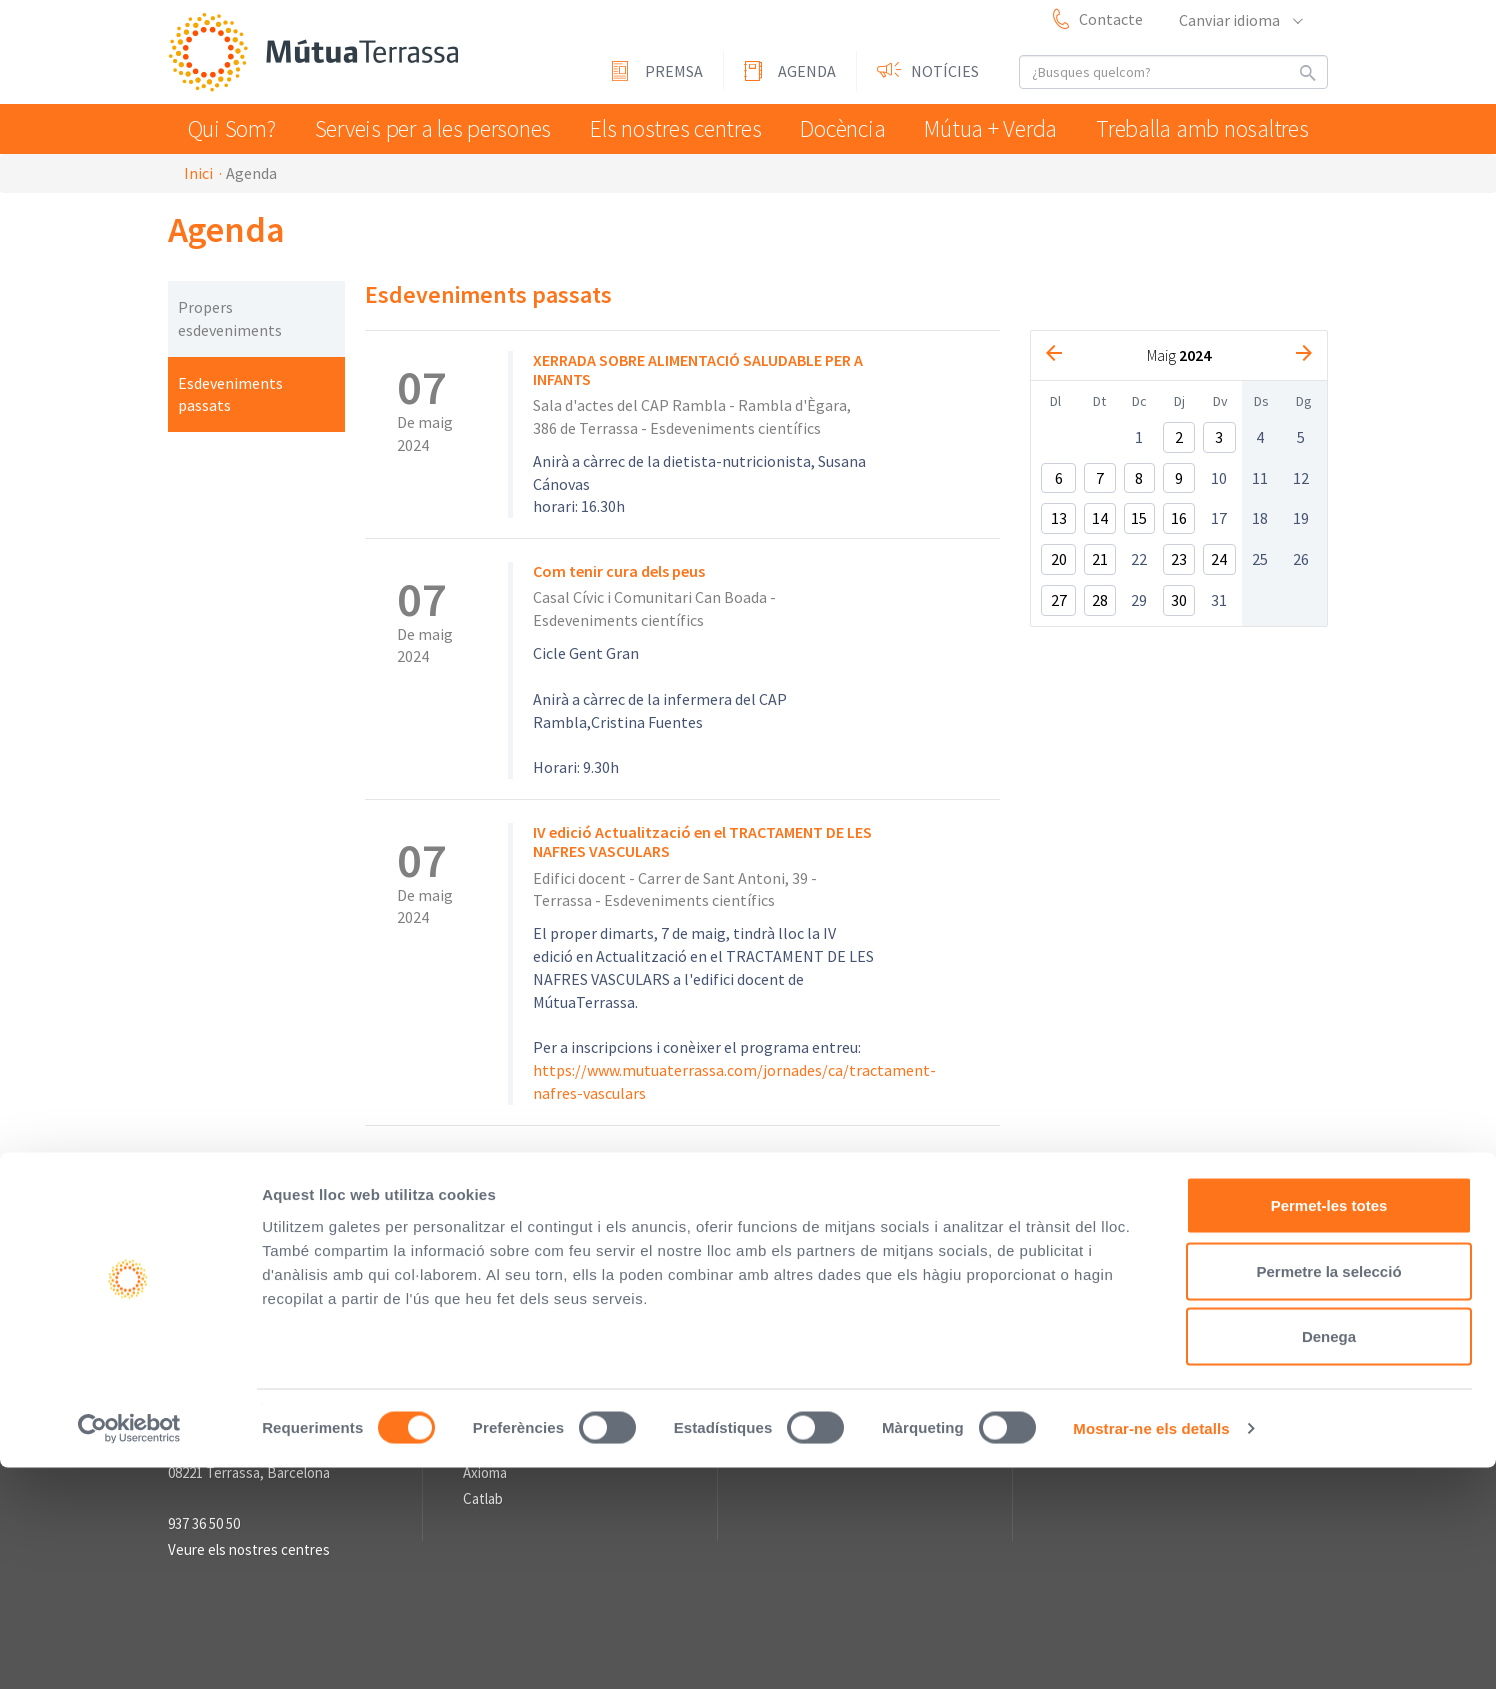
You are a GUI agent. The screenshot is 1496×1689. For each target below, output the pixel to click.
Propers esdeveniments (230, 318)
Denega (1329, 1557)
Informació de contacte (242, 1314)
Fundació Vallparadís (526, 1370)
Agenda (807, 71)
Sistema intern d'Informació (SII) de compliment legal (909, 1227)
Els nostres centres (673, 128)
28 (1100, 600)
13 (1059, 518)
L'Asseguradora (510, 1345)
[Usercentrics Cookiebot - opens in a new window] (129, 1650)
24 (1219, 559)
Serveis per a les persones (435, 128)
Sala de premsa (806, 1314)
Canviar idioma (1240, 20)
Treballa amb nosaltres (1209, 128)
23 (1179, 559)
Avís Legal (671, 1227)
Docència (847, 128)
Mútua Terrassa (318, 53)
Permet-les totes (1329, 1426)
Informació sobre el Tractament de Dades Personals (653, 1250)
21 (1100, 559)
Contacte (1111, 19)
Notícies (945, 71)
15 (1139, 518)
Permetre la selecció (1328, 1492)
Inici (198, 173)
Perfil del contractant (544, 1227)
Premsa (674, 71)
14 (1100, 518)
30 (1179, 600)
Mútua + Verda (1002, 128)
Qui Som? (236, 128)
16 (1179, 518)
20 (1059, 559)
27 (1059, 600)
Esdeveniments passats (230, 394)
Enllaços (489, 1314)
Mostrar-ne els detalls (1151, 1649)
